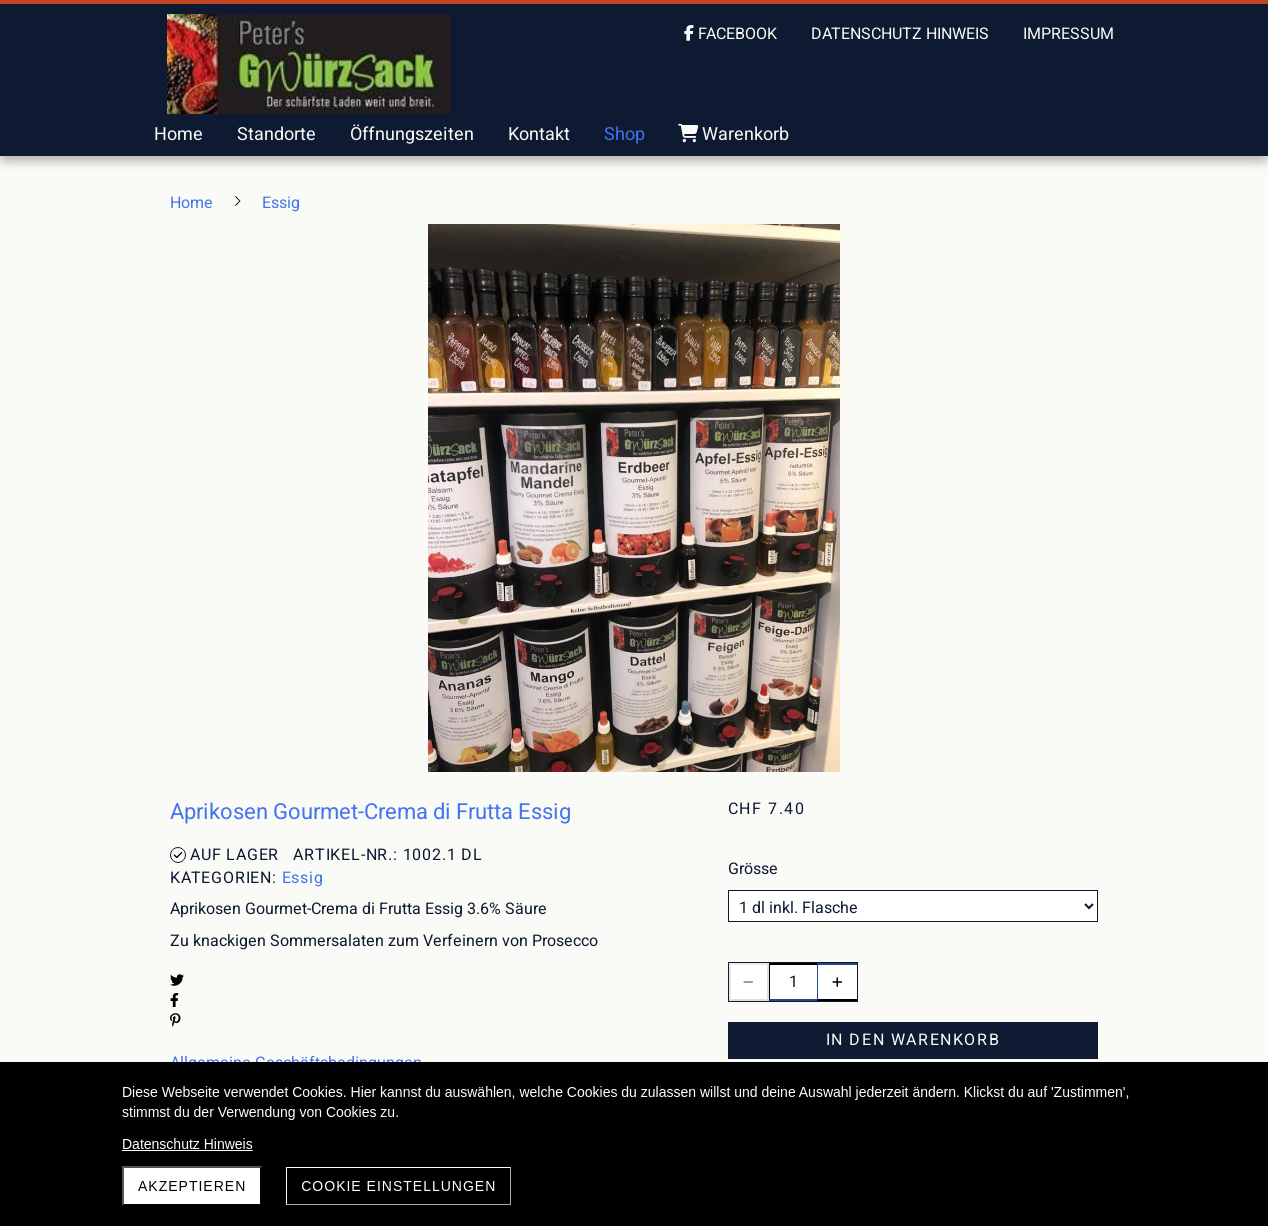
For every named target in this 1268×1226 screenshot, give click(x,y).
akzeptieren (192, 1186)
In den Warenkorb (913, 1040)
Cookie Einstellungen (398, 1186)
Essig (303, 878)
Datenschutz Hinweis (187, 1144)
